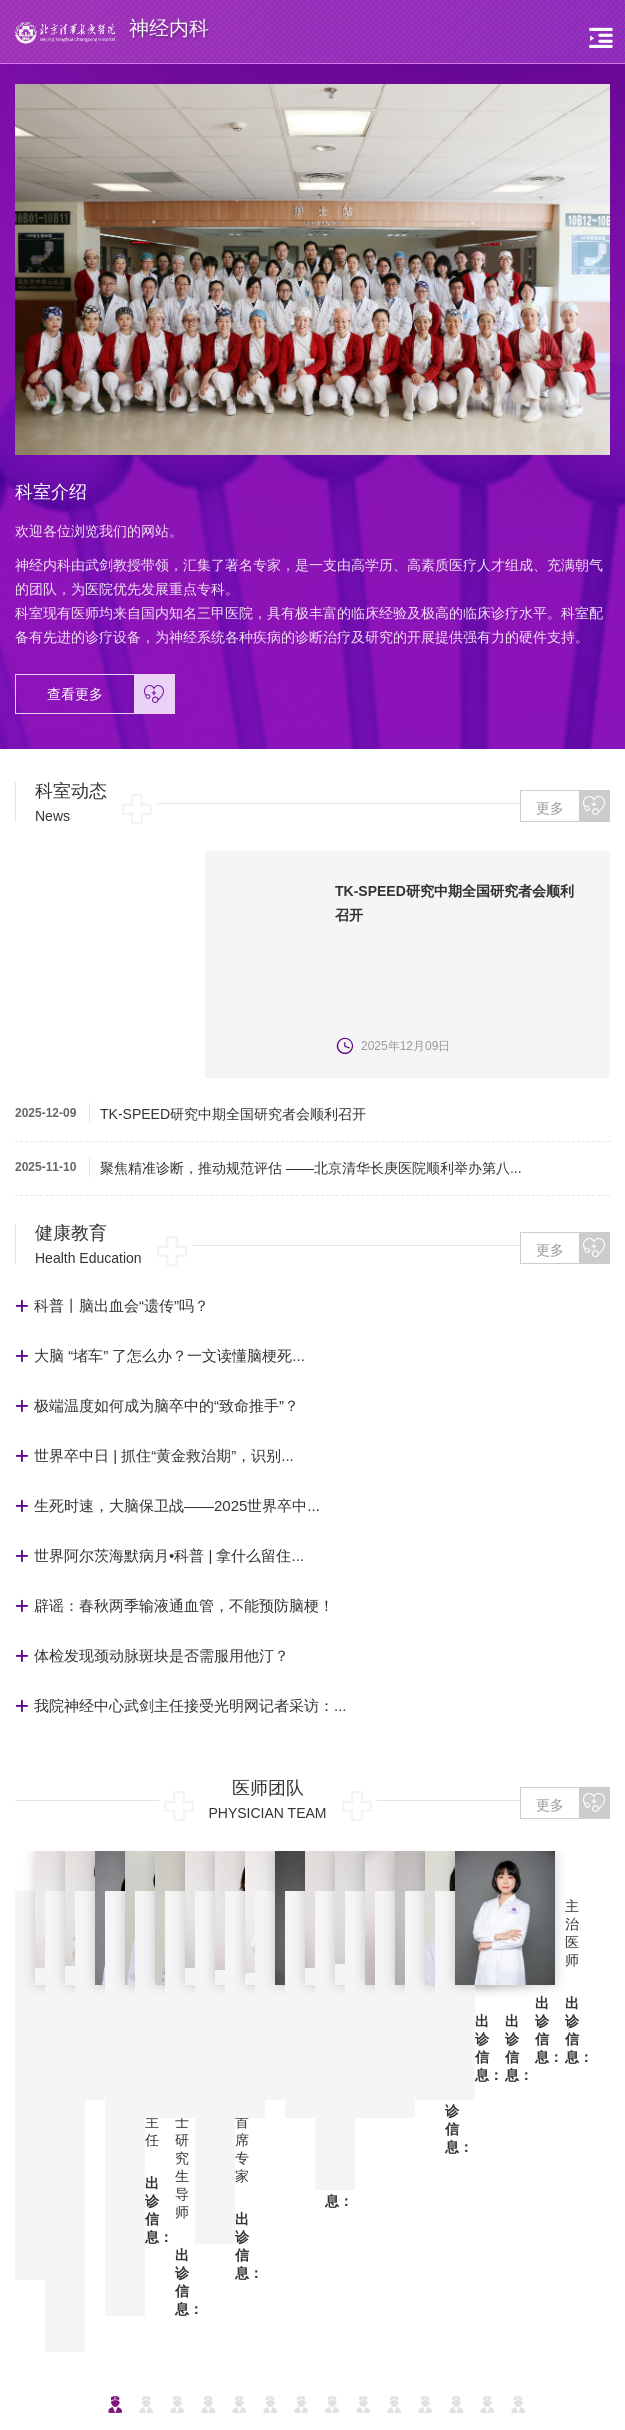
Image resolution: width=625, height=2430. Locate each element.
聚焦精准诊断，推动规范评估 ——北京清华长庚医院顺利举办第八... (311, 1168)
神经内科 (457, 2200)
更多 (572, 806)
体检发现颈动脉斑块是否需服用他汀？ (161, 1655)
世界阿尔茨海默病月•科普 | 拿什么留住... (169, 1555)
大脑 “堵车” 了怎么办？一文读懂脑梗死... (169, 1355)
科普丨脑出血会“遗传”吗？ (121, 1305)
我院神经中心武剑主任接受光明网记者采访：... (190, 1705)
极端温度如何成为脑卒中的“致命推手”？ (166, 1405)
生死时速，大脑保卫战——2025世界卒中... (177, 1505)
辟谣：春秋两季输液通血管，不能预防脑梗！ (184, 1605)
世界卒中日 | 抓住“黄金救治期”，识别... (164, 1455)
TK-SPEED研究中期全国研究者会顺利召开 (233, 1114)
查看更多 (110, 694)
